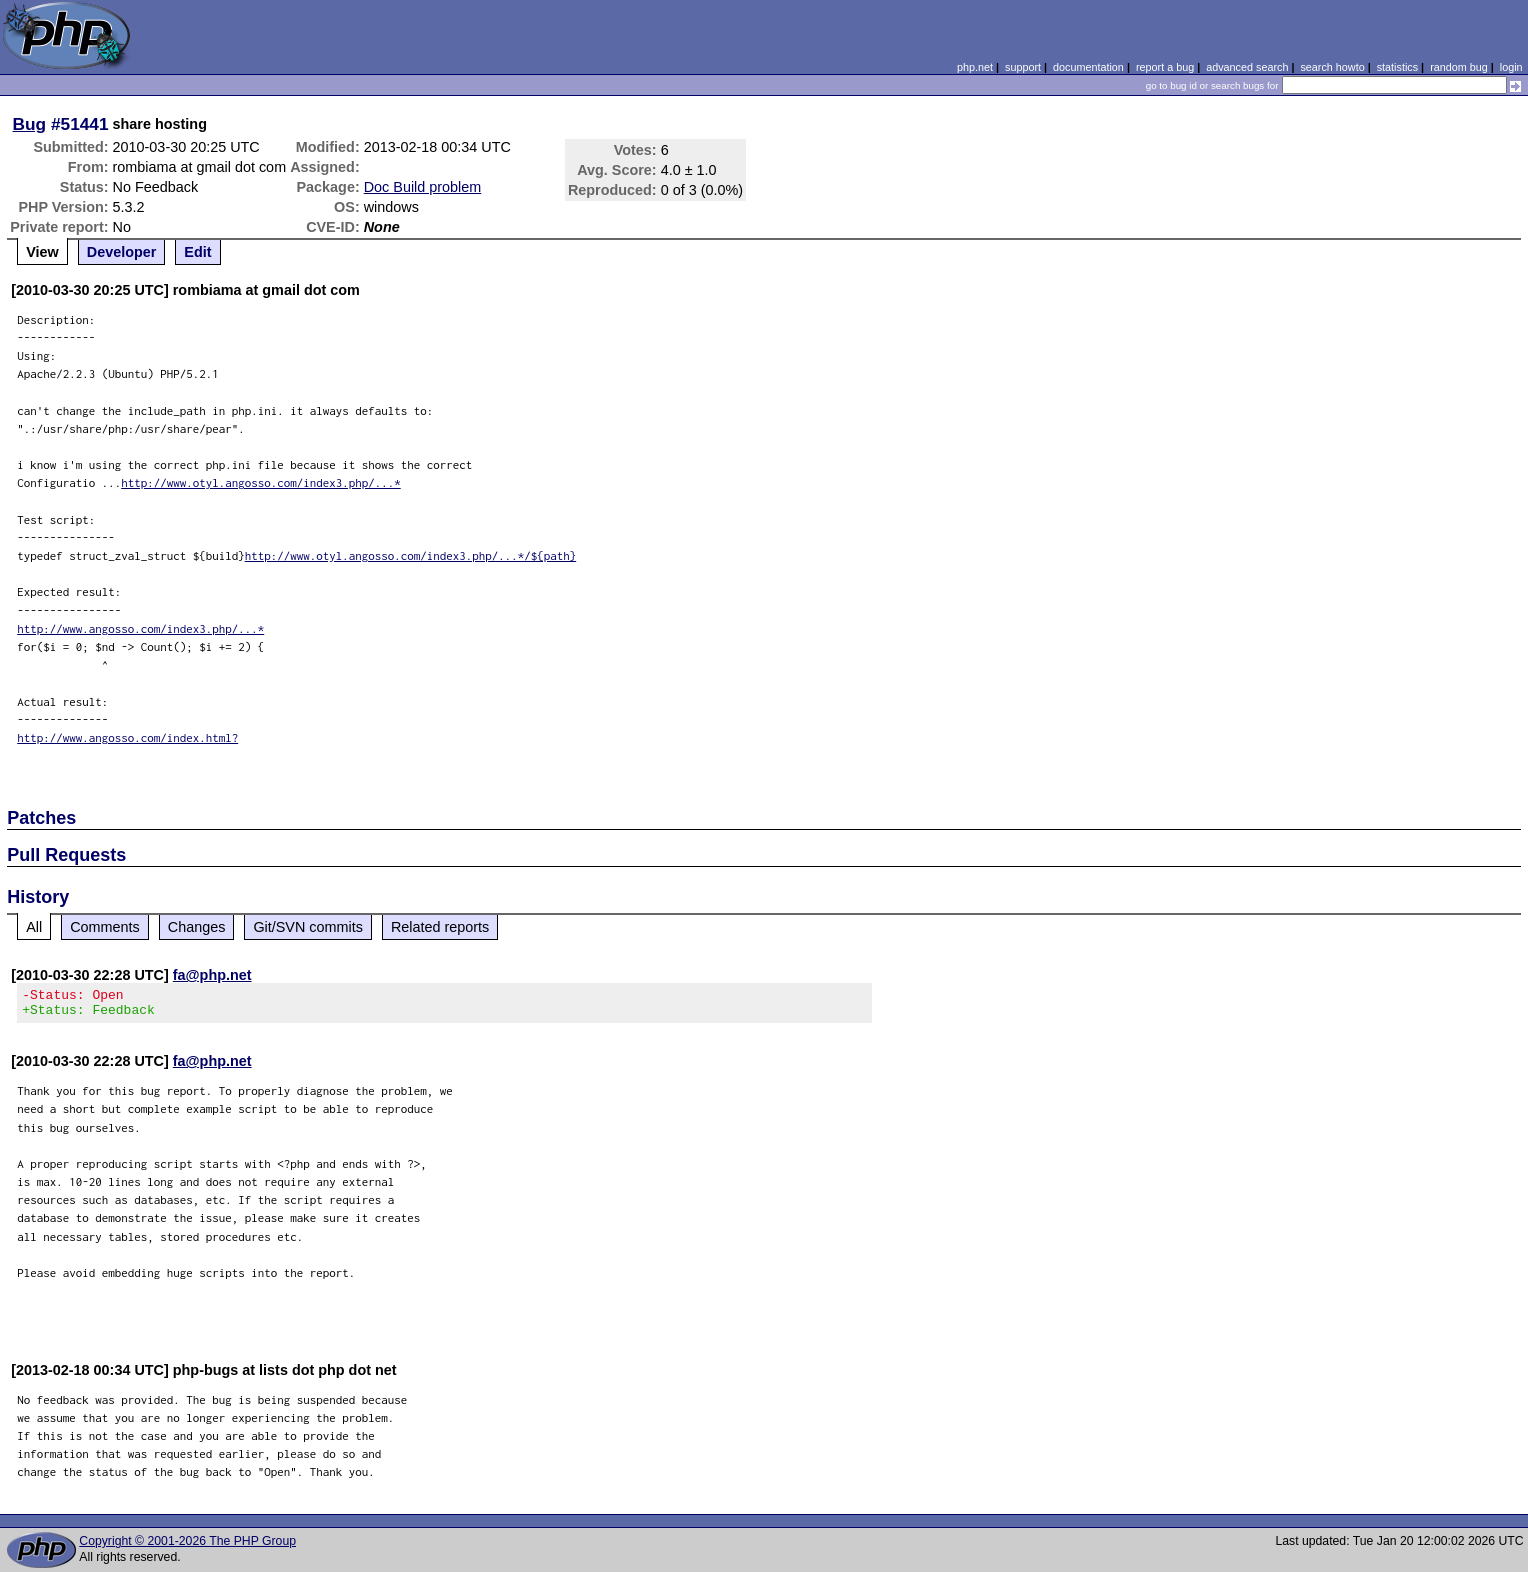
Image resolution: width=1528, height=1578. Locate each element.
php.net (975, 67)
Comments (105, 927)
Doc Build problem (423, 187)
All (34, 927)
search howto (1332, 67)
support (1023, 67)
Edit (197, 252)
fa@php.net (212, 975)
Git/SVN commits (308, 927)
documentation (1088, 67)
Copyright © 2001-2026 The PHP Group (187, 1547)
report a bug (1165, 67)
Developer (122, 252)
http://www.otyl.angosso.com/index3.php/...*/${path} (411, 555)
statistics (1397, 67)
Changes (197, 927)
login (1511, 67)
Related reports (440, 927)
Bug (30, 124)
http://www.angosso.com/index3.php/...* (140, 628)
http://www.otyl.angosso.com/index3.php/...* (261, 482)
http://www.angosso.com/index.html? (127, 737)
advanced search (1247, 67)
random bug (1459, 67)
